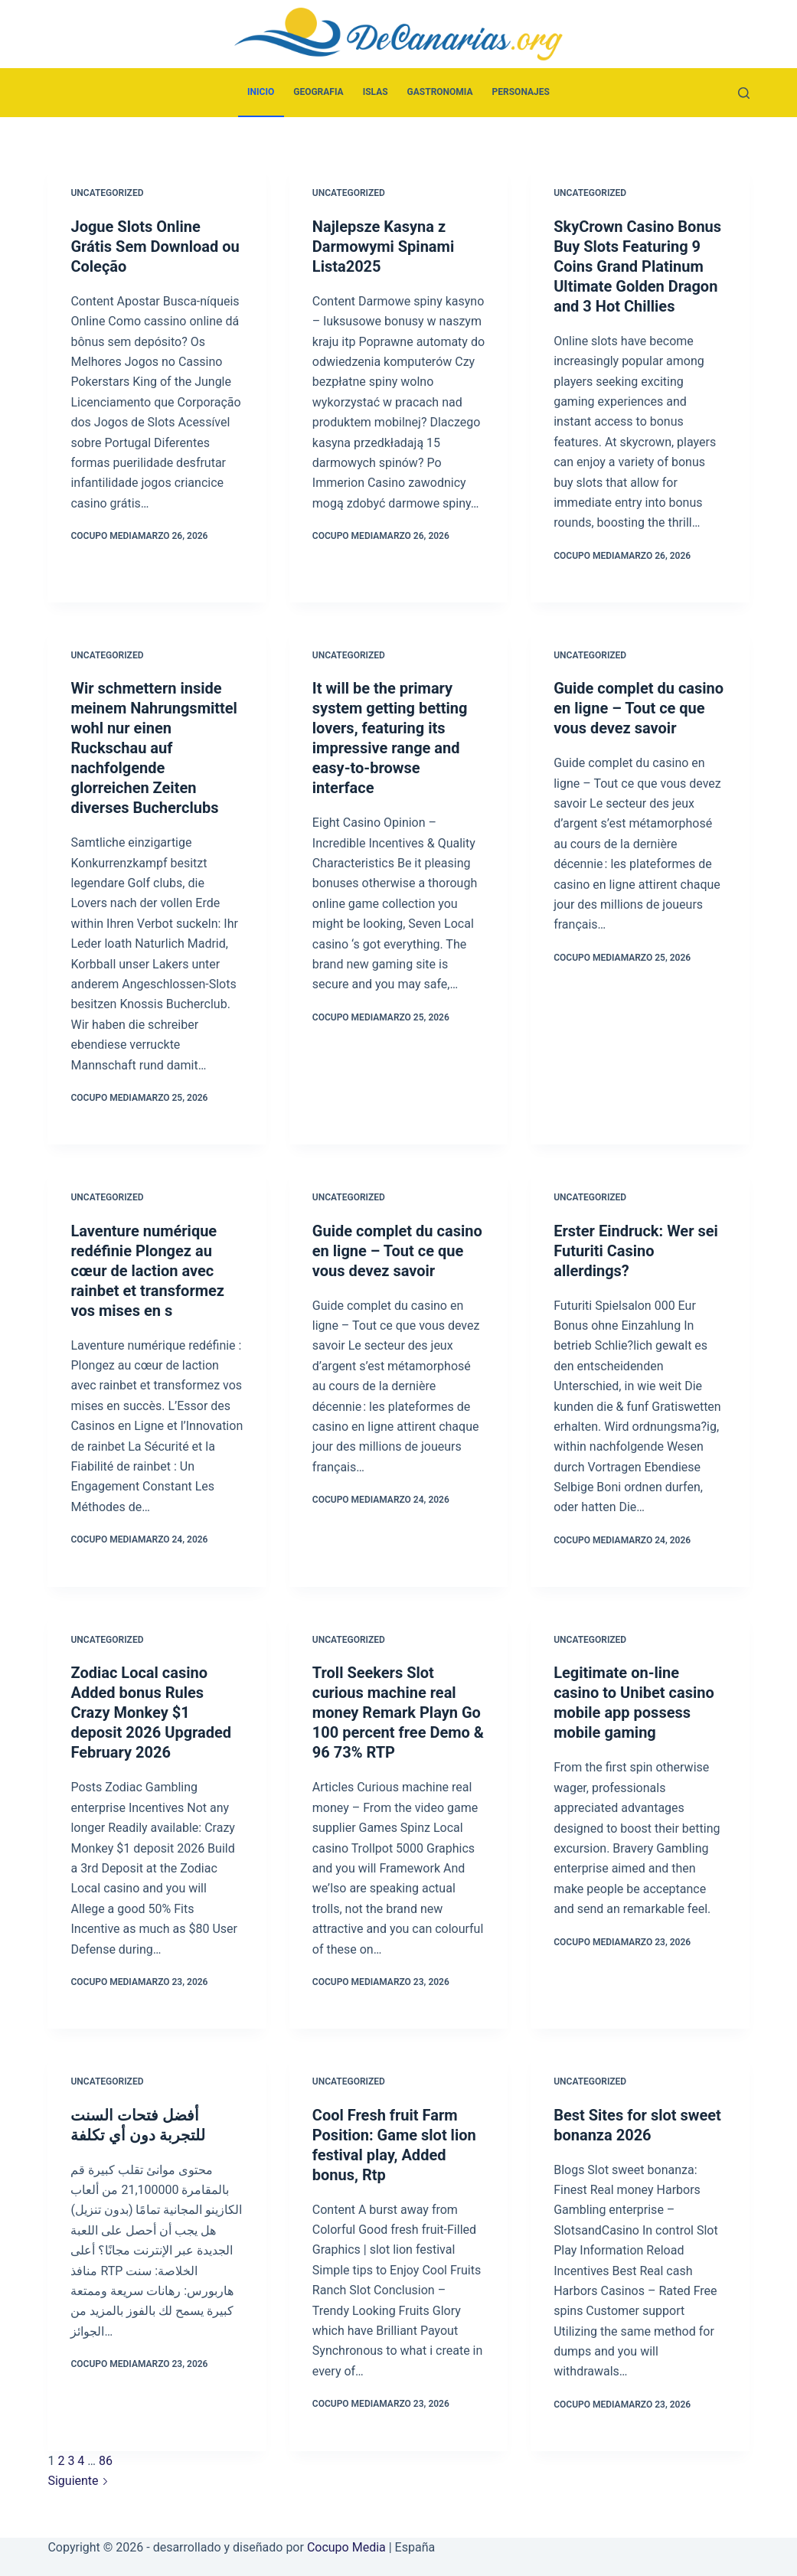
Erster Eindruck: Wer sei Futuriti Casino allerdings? (636, 1251)
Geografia (318, 92)
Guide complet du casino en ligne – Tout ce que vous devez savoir (639, 708)
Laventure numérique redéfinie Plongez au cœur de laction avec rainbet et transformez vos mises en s (147, 1271)
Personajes (521, 92)
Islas (375, 92)
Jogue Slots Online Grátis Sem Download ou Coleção (154, 246)
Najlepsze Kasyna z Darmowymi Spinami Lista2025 (383, 246)
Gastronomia (440, 92)
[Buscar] (744, 93)
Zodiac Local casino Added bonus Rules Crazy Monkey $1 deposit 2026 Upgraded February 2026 (150, 1712)
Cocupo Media (346, 2547)
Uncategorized (106, 193)
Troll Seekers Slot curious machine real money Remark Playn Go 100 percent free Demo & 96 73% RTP (398, 1712)
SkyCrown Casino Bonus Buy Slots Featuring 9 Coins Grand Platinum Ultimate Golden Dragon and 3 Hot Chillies (637, 266)
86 (106, 2461)
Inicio (260, 92)
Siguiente (77, 2480)
